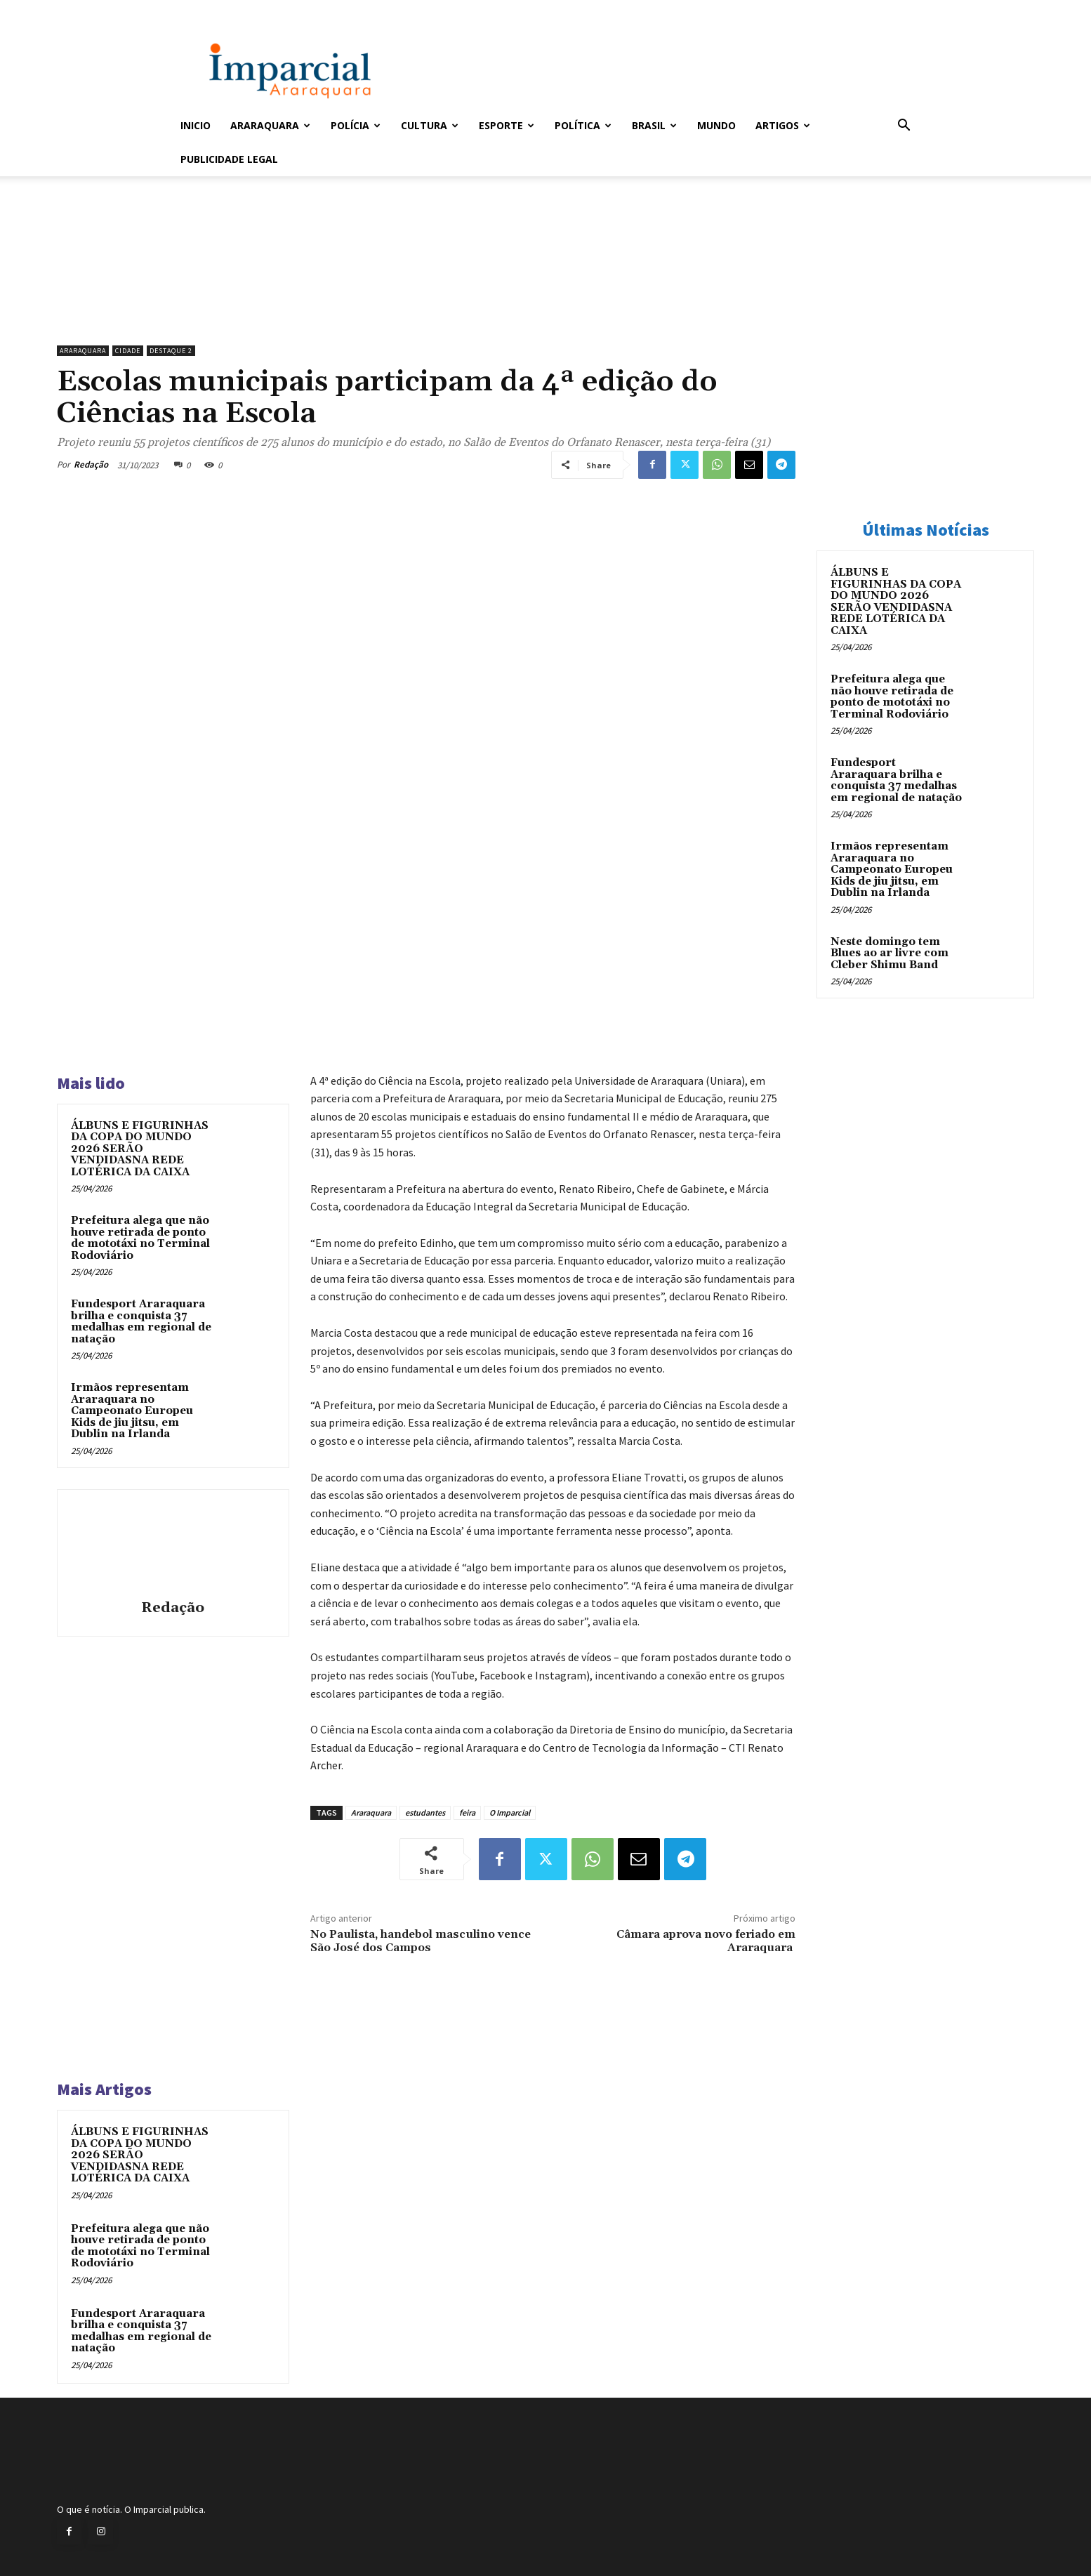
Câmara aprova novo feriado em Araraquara (705, 1941)
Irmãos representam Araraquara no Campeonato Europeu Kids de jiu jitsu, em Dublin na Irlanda (132, 1411)
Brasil (654, 125)
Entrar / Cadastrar (204, 9)
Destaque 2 (171, 350)
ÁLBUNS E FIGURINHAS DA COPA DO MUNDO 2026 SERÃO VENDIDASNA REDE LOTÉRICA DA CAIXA (140, 1149)
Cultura (429, 125)
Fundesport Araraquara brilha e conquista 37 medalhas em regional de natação (141, 1321)
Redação (91, 464)
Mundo (716, 125)
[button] (903, 126)
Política (583, 125)
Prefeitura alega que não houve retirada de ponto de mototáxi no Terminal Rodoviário (140, 1238)
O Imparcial (509, 1812)
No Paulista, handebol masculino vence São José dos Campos (420, 1941)
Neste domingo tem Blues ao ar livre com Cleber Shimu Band (889, 953)
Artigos (782, 125)
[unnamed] (426, 302)
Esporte (506, 125)
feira (467, 1812)
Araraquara (270, 125)
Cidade (127, 350)
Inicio (195, 125)
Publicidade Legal (229, 159)
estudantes (425, 1812)
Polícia (356, 125)
